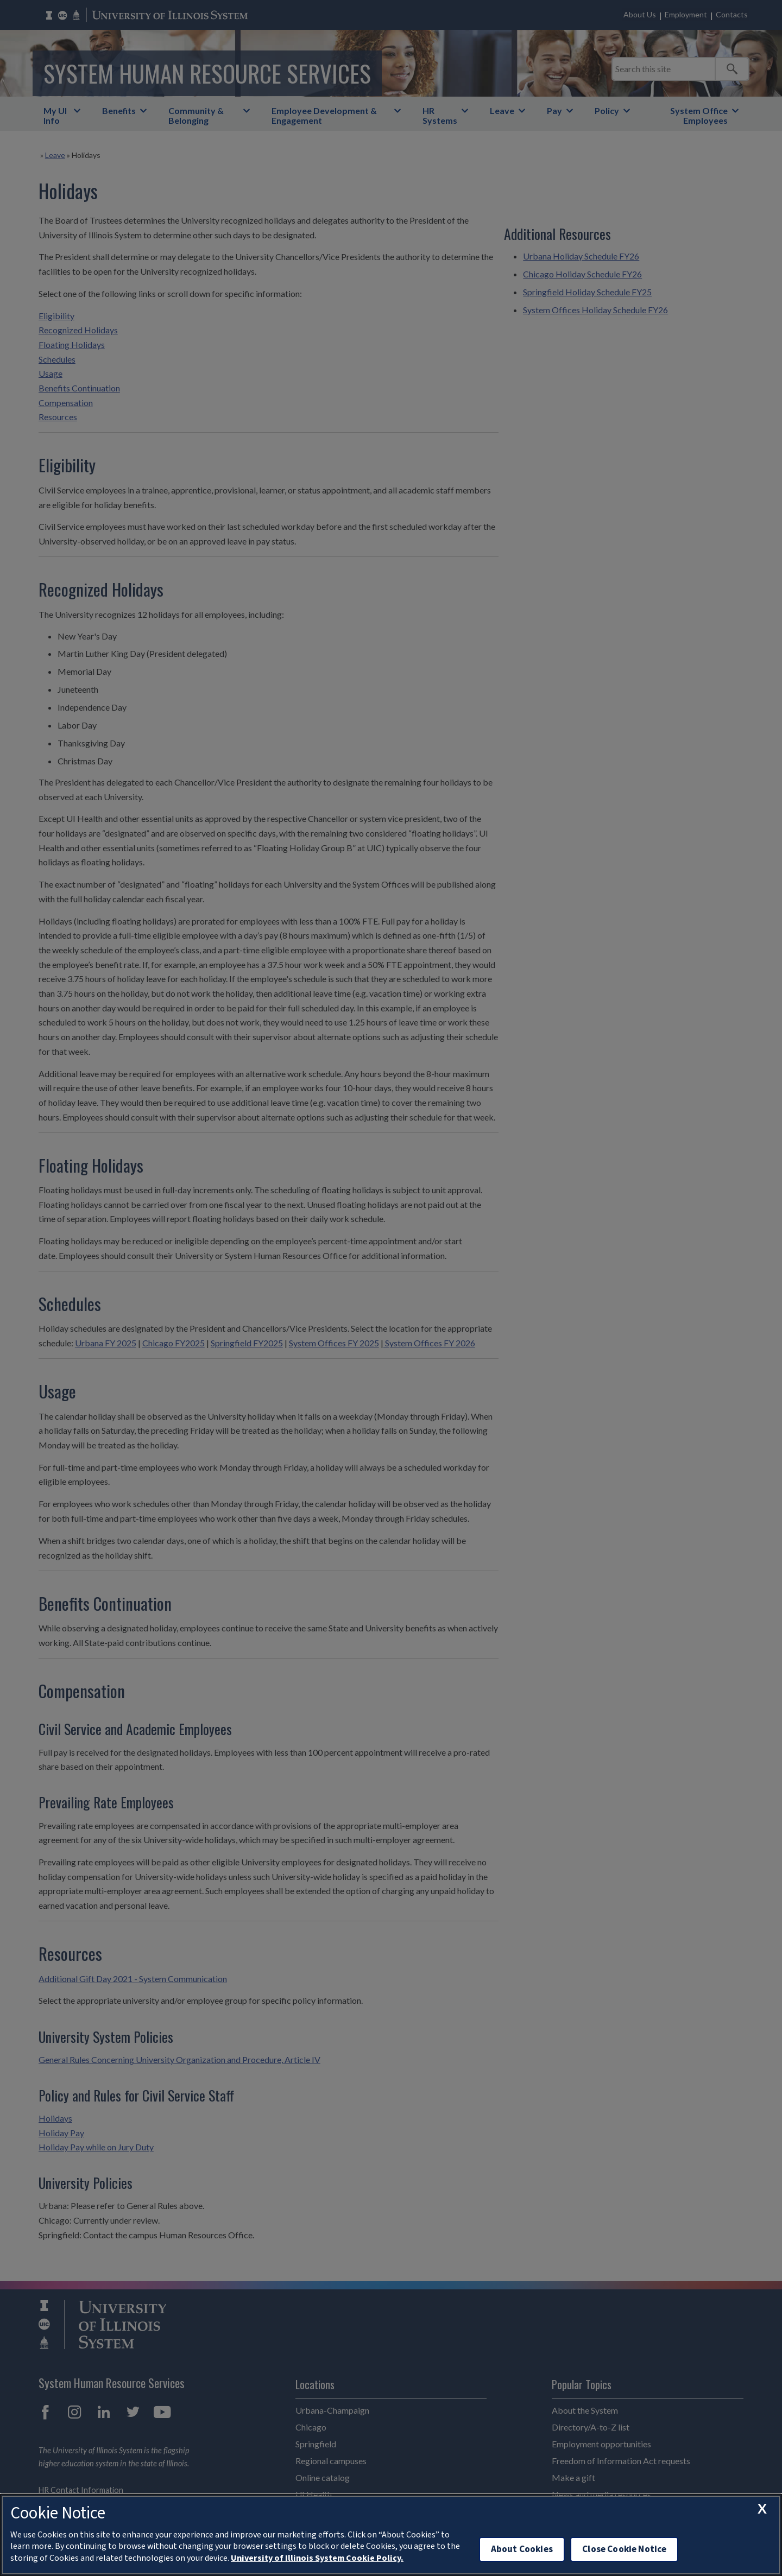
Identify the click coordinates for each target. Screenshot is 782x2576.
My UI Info (55, 115)
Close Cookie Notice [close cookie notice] (624, 2549)
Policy (607, 110)
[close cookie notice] (761, 2508)
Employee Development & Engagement (324, 115)
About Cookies (522, 2549)
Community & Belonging (196, 115)
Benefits (119, 110)
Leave (502, 110)
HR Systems (439, 115)
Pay (554, 110)
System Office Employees (699, 115)
